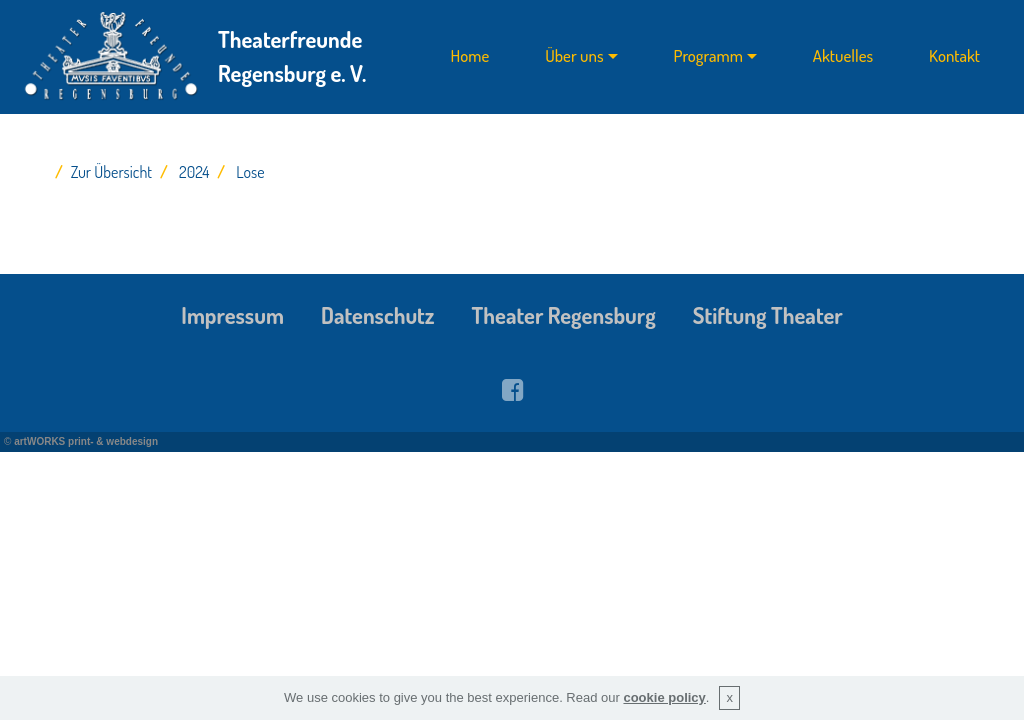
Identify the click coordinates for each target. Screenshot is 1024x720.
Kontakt (954, 56)
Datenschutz (378, 315)
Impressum (232, 315)
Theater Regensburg (564, 315)
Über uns (574, 56)
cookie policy (664, 697)
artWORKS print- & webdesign (86, 441)
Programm (708, 56)
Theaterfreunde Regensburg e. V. (292, 56)
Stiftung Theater (768, 315)
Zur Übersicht (111, 172)
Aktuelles (843, 56)
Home (470, 56)
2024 (194, 172)
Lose (250, 172)
